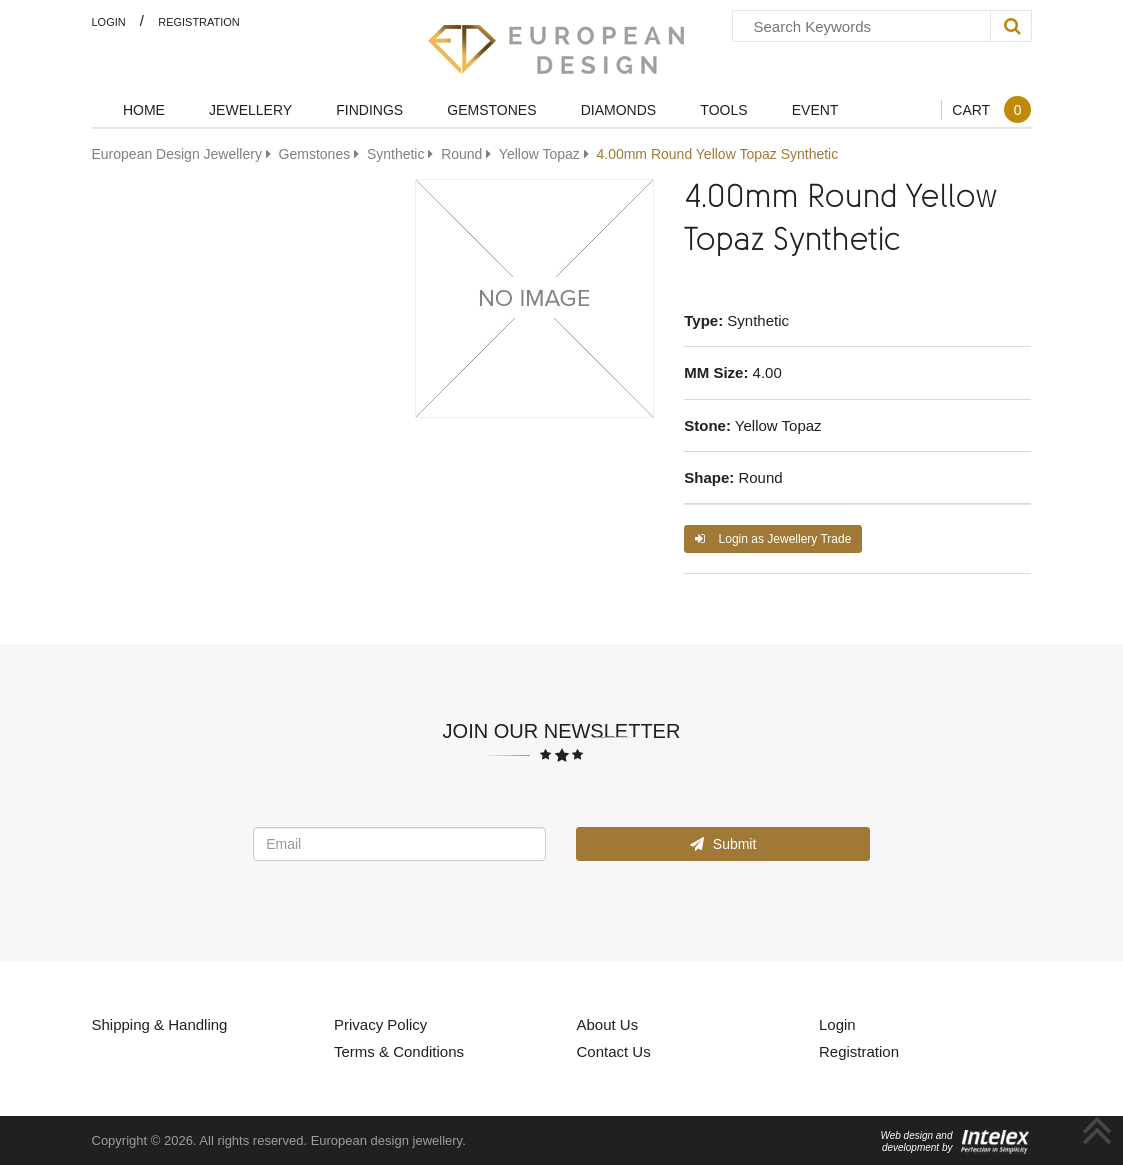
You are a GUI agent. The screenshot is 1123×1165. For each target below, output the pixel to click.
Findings (369, 109)
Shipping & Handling (160, 1024)
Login (109, 21)
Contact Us (614, 1051)
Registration (199, 21)
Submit (723, 843)
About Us (608, 1024)
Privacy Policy (380, 1024)
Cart (991, 109)
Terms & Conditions (399, 1051)
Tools (723, 109)
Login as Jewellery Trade (773, 538)
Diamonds (618, 109)
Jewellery (250, 109)
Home (144, 109)
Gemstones (491, 109)
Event (815, 109)
